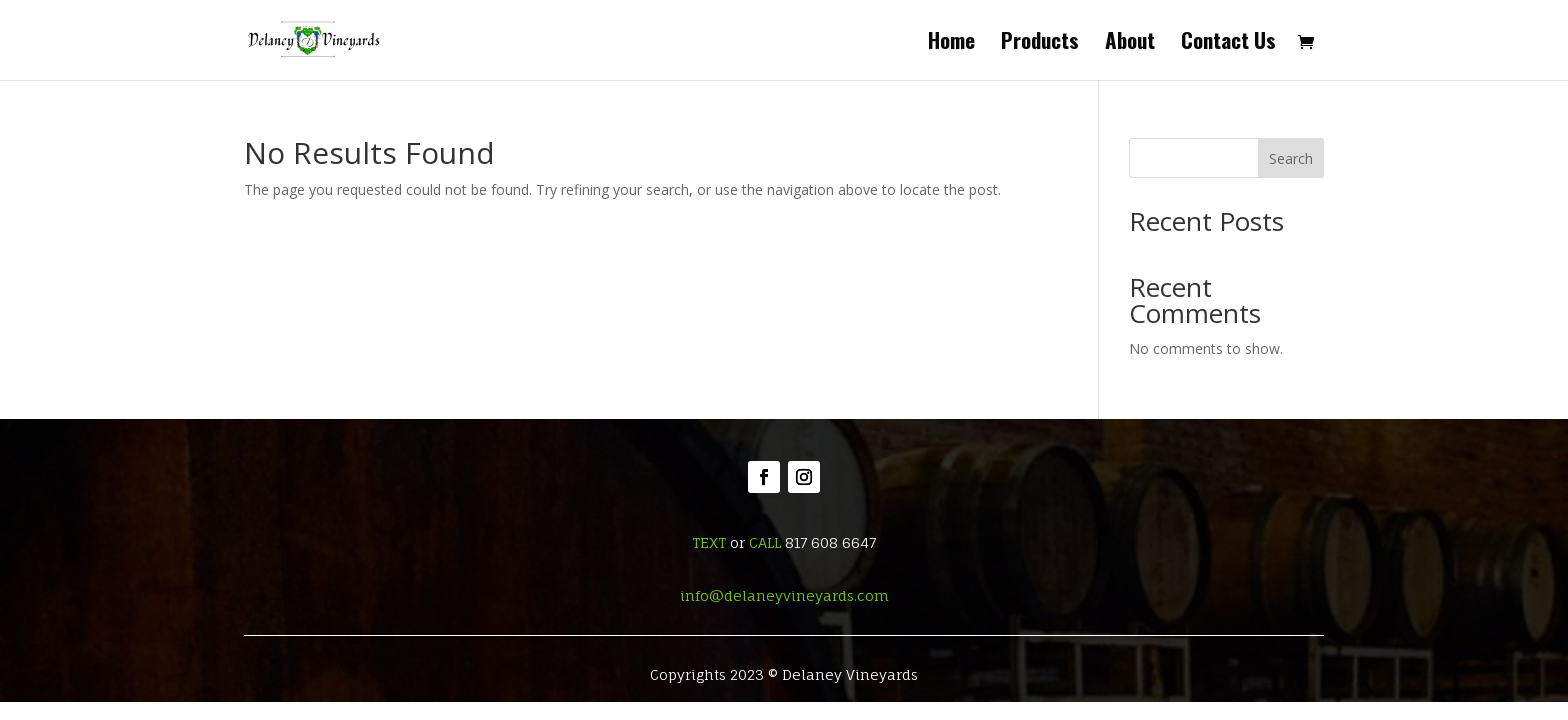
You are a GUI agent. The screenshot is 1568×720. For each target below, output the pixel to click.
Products (1040, 44)
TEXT (709, 542)
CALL (765, 542)
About (1130, 44)
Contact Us (1228, 44)
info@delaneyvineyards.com (784, 595)
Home (951, 44)
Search (1291, 158)
